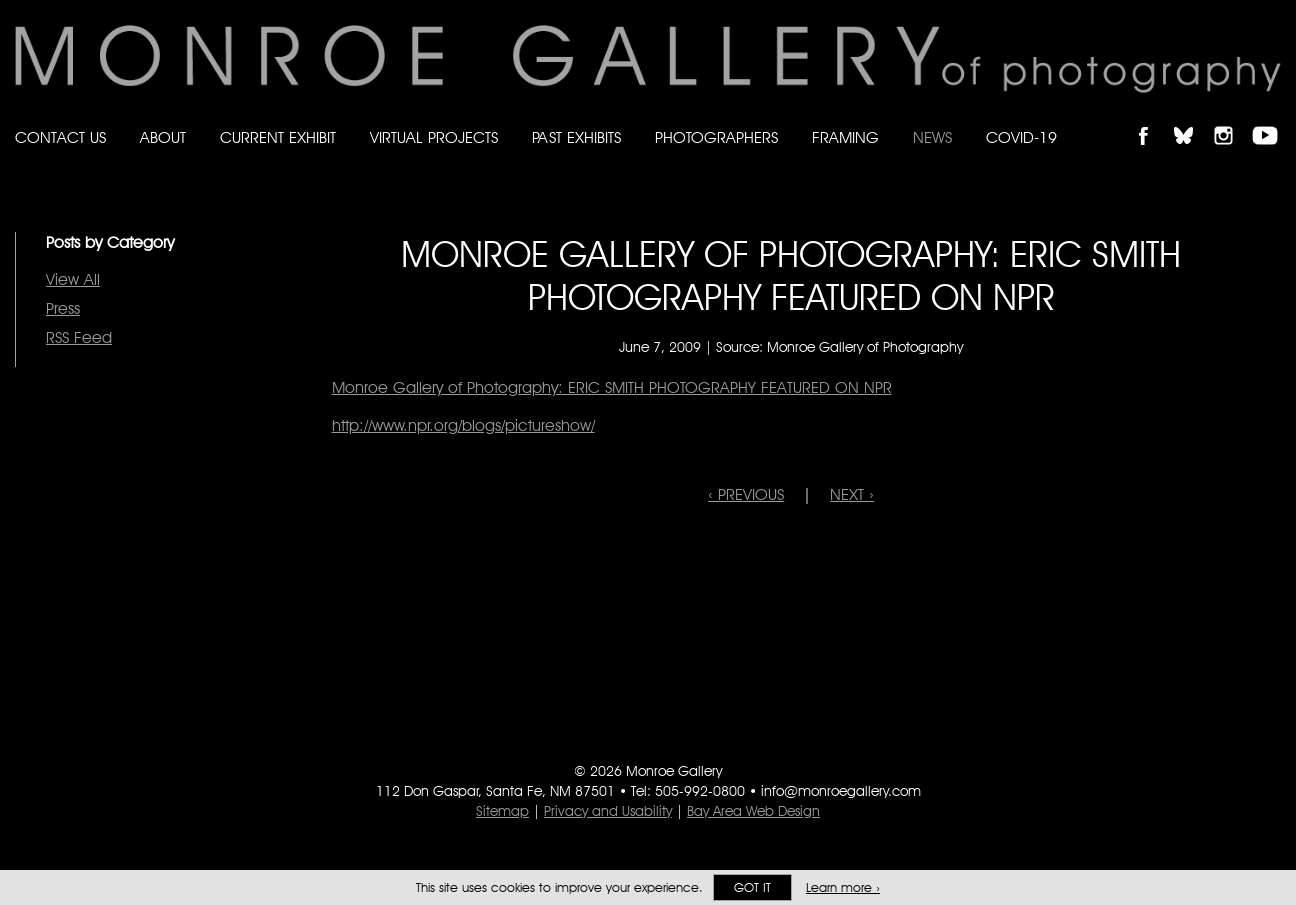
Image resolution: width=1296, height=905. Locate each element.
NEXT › (852, 494)
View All (73, 279)
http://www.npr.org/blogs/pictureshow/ (463, 425)
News (932, 137)
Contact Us (60, 137)
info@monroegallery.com (841, 791)
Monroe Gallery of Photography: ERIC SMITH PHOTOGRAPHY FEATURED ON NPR (612, 387)
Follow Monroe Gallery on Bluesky (1193, 118)
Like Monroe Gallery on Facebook (1152, 118)
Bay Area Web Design (753, 811)
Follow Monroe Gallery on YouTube (1272, 118)
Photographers (716, 137)
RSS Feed (79, 337)
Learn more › (843, 887)
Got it (752, 887)
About (163, 137)
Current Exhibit (278, 137)
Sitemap (502, 811)
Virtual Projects (434, 137)
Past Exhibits (576, 137)
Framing (845, 137)
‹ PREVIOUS (746, 494)
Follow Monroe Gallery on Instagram (1232, 118)
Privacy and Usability (608, 811)
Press (63, 308)
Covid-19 (1021, 137)
